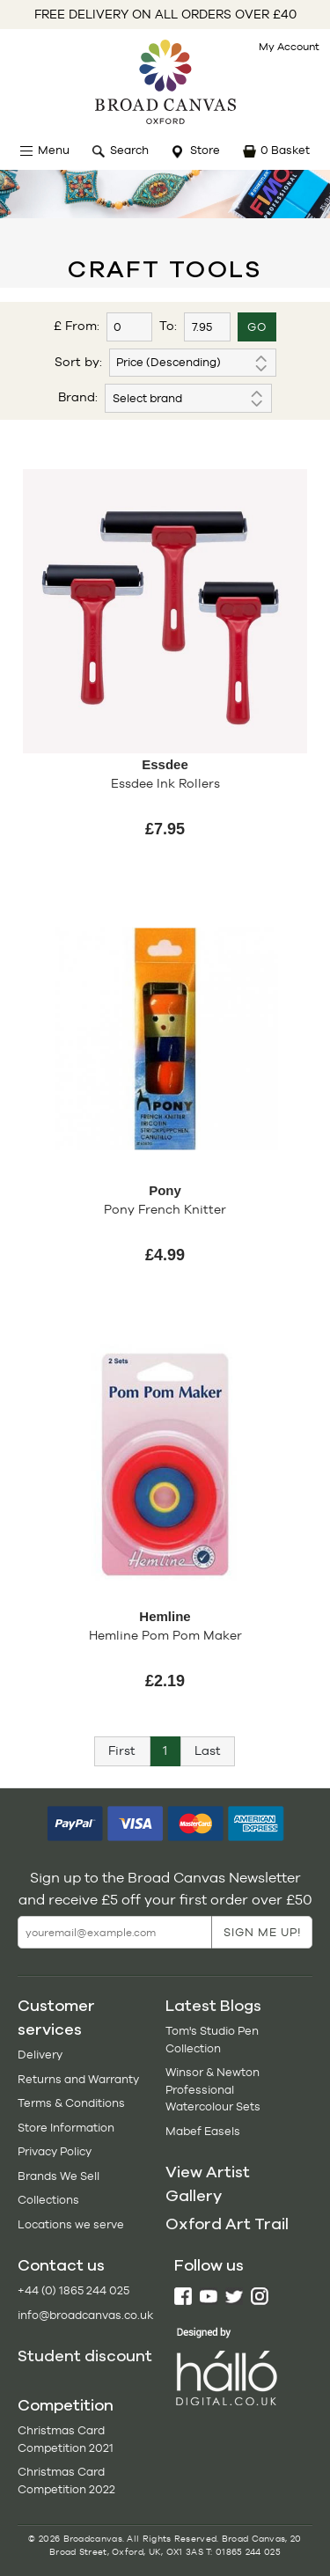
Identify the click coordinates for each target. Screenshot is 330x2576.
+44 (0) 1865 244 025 (73, 2290)
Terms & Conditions (71, 2103)
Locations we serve (71, 2224)
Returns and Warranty (78, 2079)
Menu (54, 150)
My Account (289, 46)
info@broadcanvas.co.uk (85, 2315)
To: (168, 326)
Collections (48, 2199)
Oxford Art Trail (227, 2224)
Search (129, 150)
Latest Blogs (213, 2005)
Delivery (40, 2054)
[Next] (208, 1751)
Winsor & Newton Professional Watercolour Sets (212, 2089)
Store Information (66, 2127)
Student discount (85, 2356)
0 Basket (285, 150)
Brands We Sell (58, 2176)
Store (205, 150)
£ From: (76, 326)
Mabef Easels (202, 2131)
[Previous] (122, 1751)
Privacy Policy (55, 2151)
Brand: (78, 397)
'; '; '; (188, 398)
